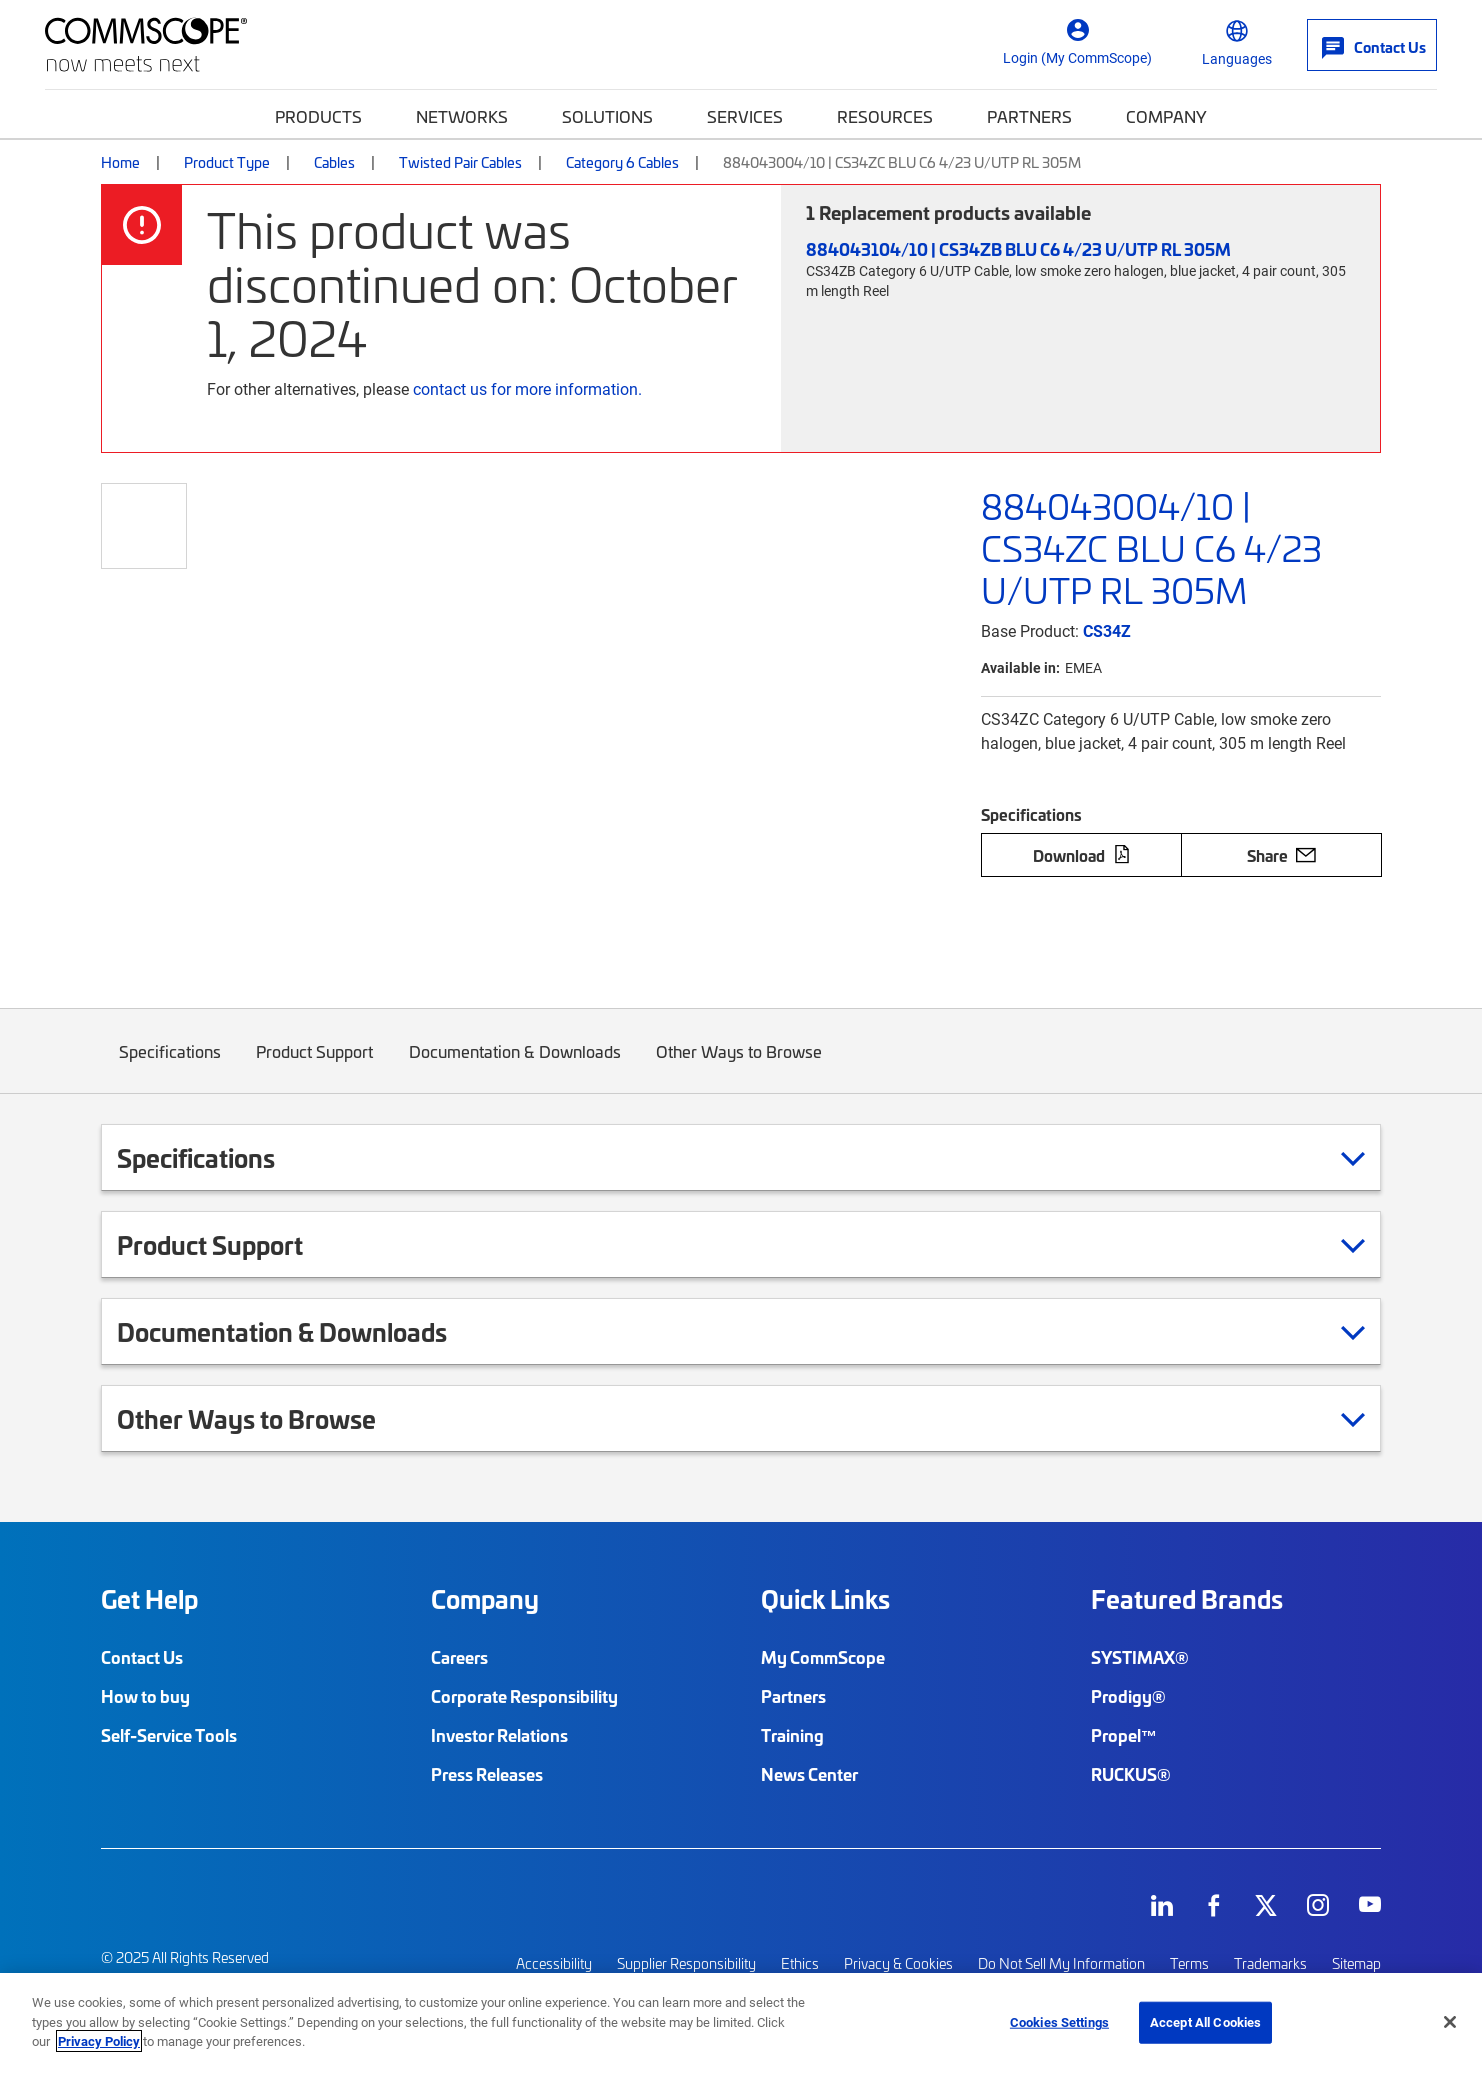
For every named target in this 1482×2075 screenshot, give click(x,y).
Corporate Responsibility (524, 1696)
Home (120, 162)
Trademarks (1270, 1962)
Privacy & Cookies (898, 1962)
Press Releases (487, 1774)
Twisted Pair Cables (460, 162)
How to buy (145, 1696)
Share (1281, 855)
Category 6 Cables (622, 162)
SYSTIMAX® (1140, 1657)
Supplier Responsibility (686, 1962)
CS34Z (1107, 630)
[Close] (1450, 2022)
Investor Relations (499, 1735)
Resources (885, 116)
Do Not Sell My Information (1061, 1962)
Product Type (227, 162)
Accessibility (554, 1962)
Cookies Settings (1059, 2022)
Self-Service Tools (169, 1735)
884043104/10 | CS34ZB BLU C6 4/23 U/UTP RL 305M (1018, 248)
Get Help (149, 1599)
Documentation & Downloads (515, 1066)
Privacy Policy (99, 2041)
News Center (809, 1774)
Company (1166, 116)
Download (1082, 855)
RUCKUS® (1131, 1774)
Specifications (170, 1066)
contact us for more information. (527, 388)
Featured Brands (1187, 1599)
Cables (334, 162)
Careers (459, 1657)
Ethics (800, 1962)
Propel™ (1124, 1735)
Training (792, 1735)
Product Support (315, 1066)
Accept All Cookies (1205, 2022)
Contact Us (142, 1657)
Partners (1029, 116)
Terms (1189, 1962)
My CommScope (823, 1657)
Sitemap (1356, 1962)
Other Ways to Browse (740, 1066)
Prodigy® (1128, 1696)
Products (318, 116)
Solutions (607, 116)
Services (745, 116)
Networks (462, 116)
